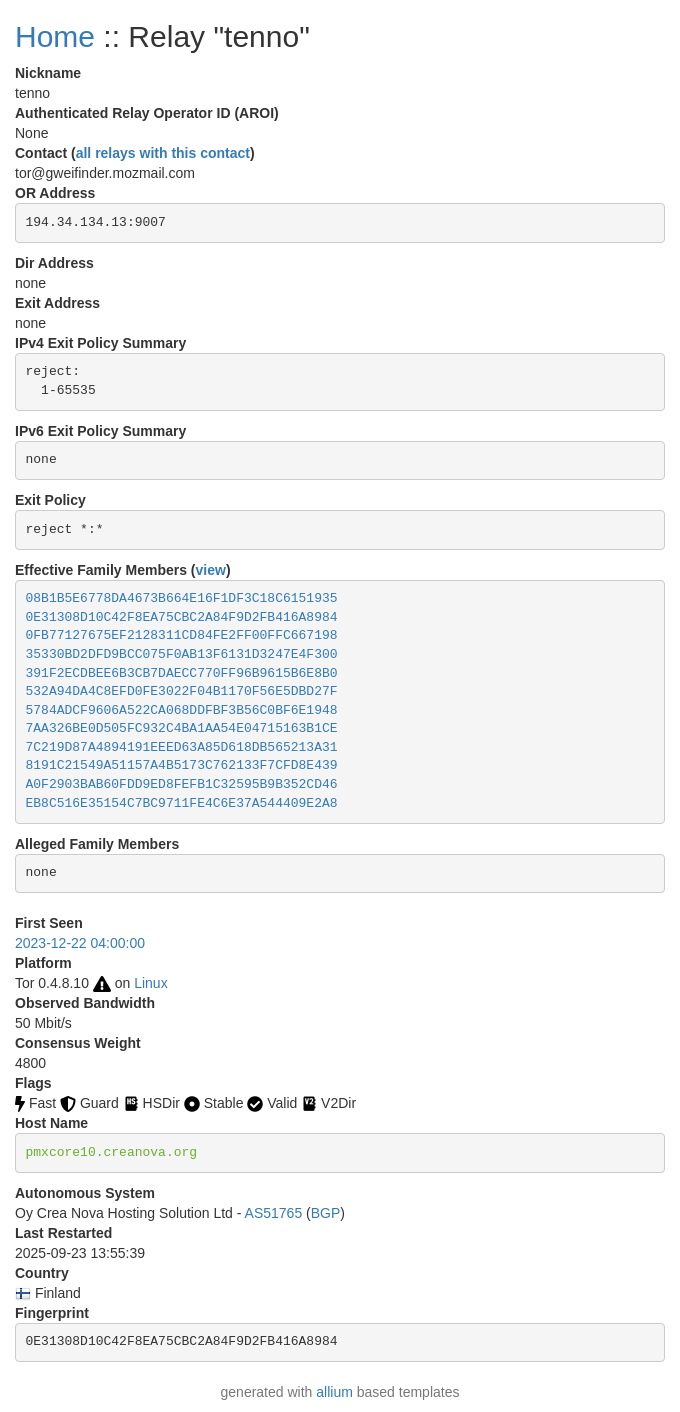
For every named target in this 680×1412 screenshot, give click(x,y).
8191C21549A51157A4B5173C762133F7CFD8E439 (182, 765)
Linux (150, 983)
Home (55, 36)
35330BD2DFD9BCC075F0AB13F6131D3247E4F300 (182, 654)
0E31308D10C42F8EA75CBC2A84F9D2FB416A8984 (182, 617)
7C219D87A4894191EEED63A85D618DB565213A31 (182, 747)
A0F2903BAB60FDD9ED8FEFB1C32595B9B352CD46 (182, 784)
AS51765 (274, 1213)
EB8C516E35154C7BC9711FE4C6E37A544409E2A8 (182, 803)
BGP (326, 1213)
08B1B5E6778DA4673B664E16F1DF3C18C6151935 (182, 598)
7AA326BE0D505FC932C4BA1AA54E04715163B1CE (182, 728)
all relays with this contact (163, 153)
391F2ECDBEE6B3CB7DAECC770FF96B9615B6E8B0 (182, 673)
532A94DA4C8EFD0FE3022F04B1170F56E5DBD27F (182, 691)
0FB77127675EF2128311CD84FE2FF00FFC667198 (182, 635)
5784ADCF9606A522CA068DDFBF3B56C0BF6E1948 (182, 710)
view (211, 570)
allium (334, 1392)
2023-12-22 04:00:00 (80, 943)
